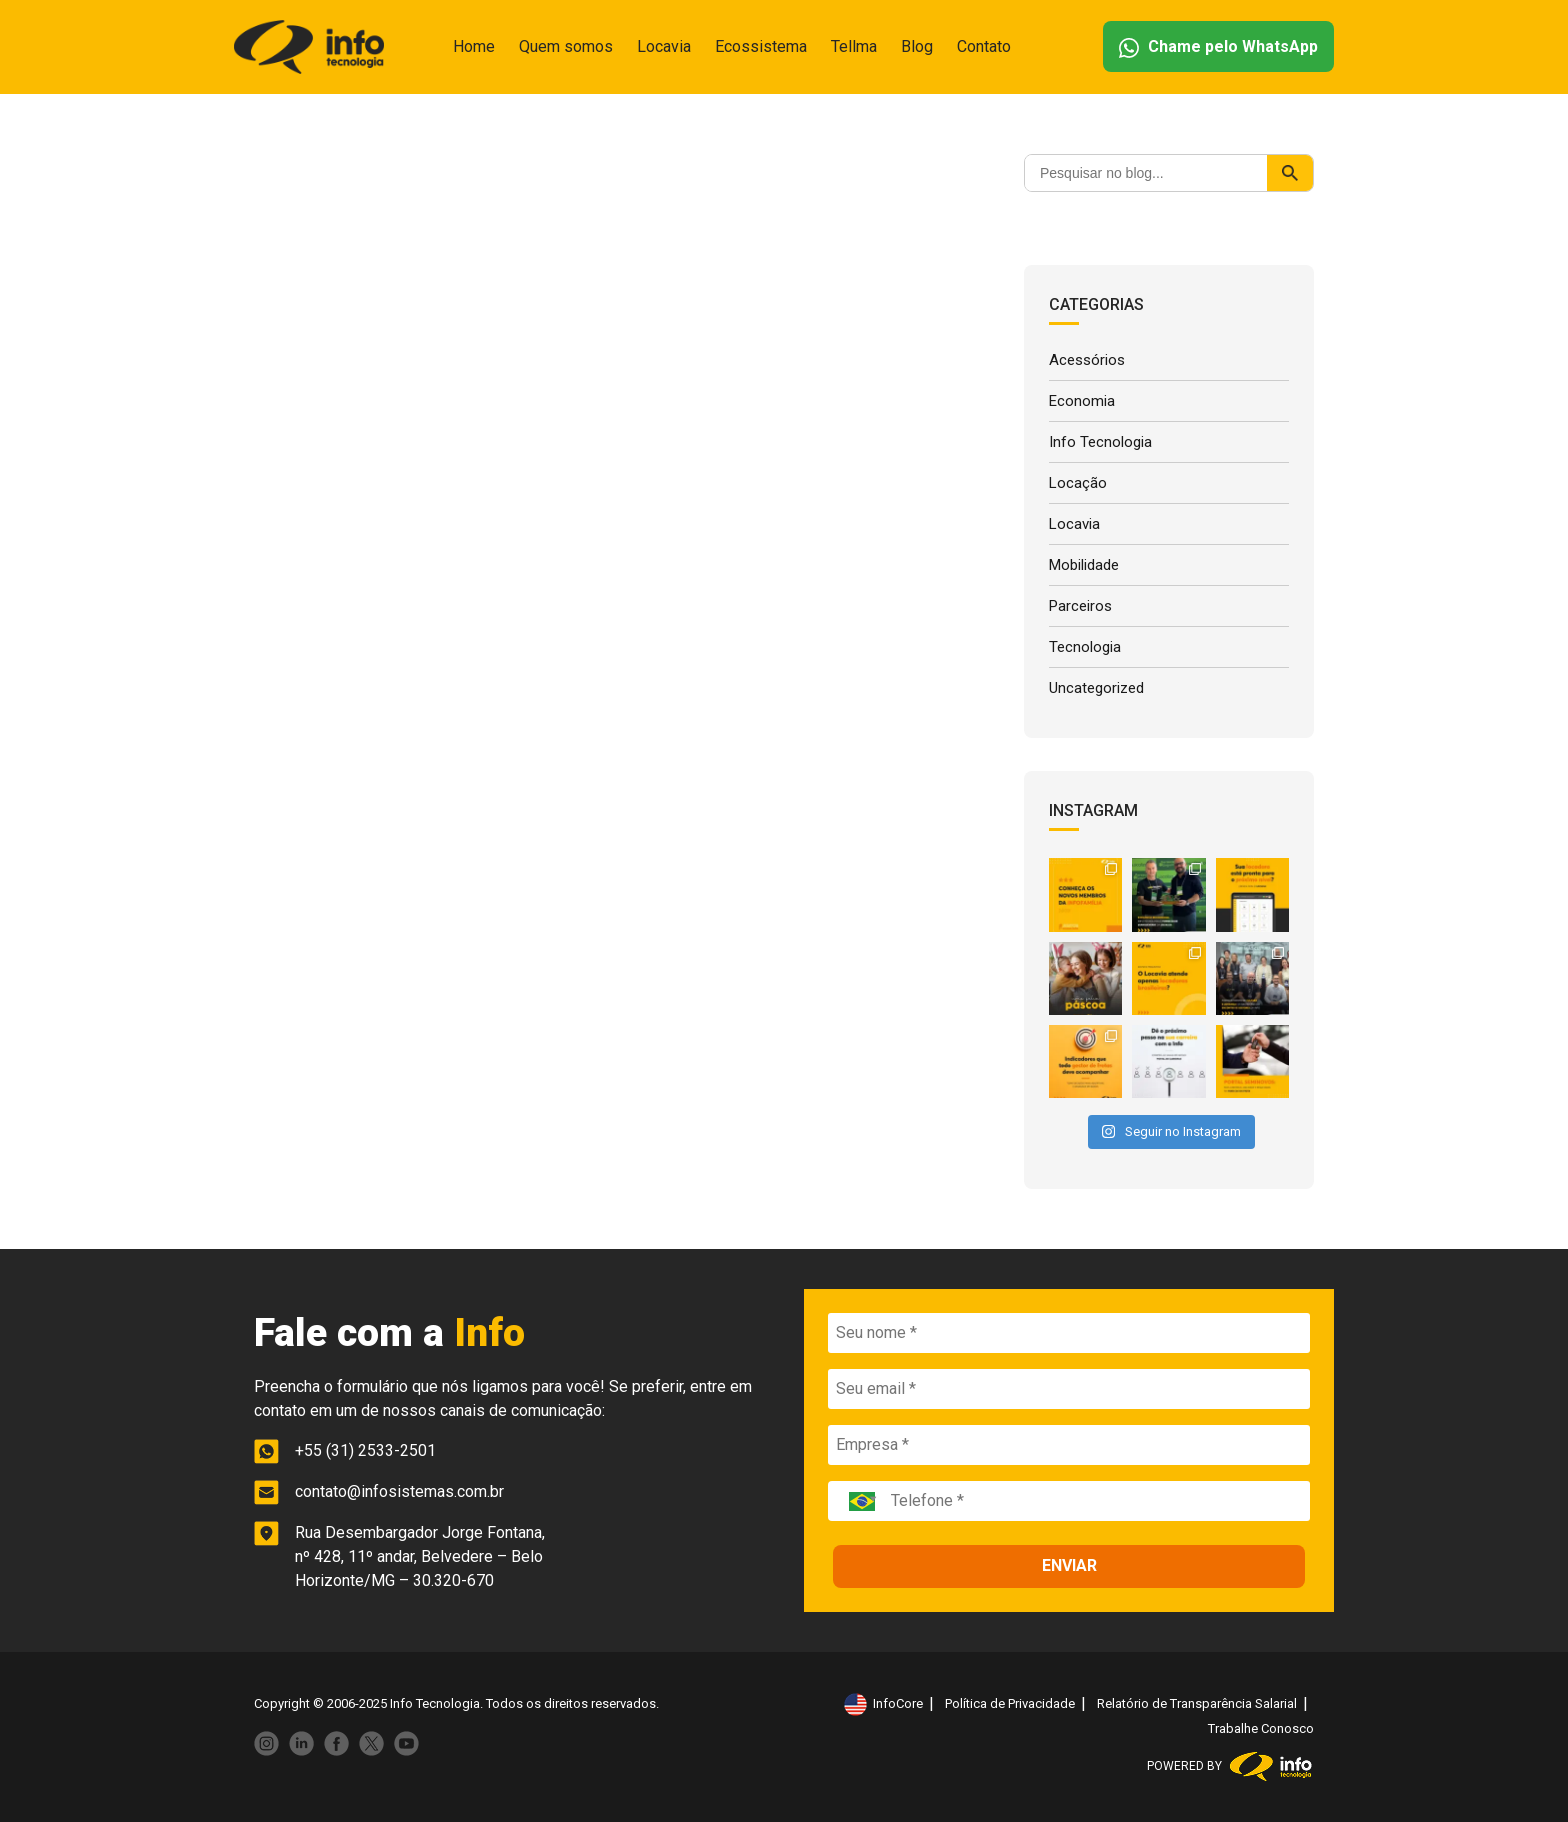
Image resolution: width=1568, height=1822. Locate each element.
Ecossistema (761, 46)
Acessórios (1087, 360)
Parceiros (1080, 606)
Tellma (854, 46)
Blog (917, 46)
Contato (984, 46)
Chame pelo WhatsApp (1218, 47)
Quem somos (566, 46)
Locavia (664, 46)
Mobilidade (1084, 565)
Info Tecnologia (1100, 442)
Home (474, 46)
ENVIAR (1069, 1565)
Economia (1082, 401)
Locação (1078, 483)
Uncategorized (1096, 688)
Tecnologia (1085, 647)
